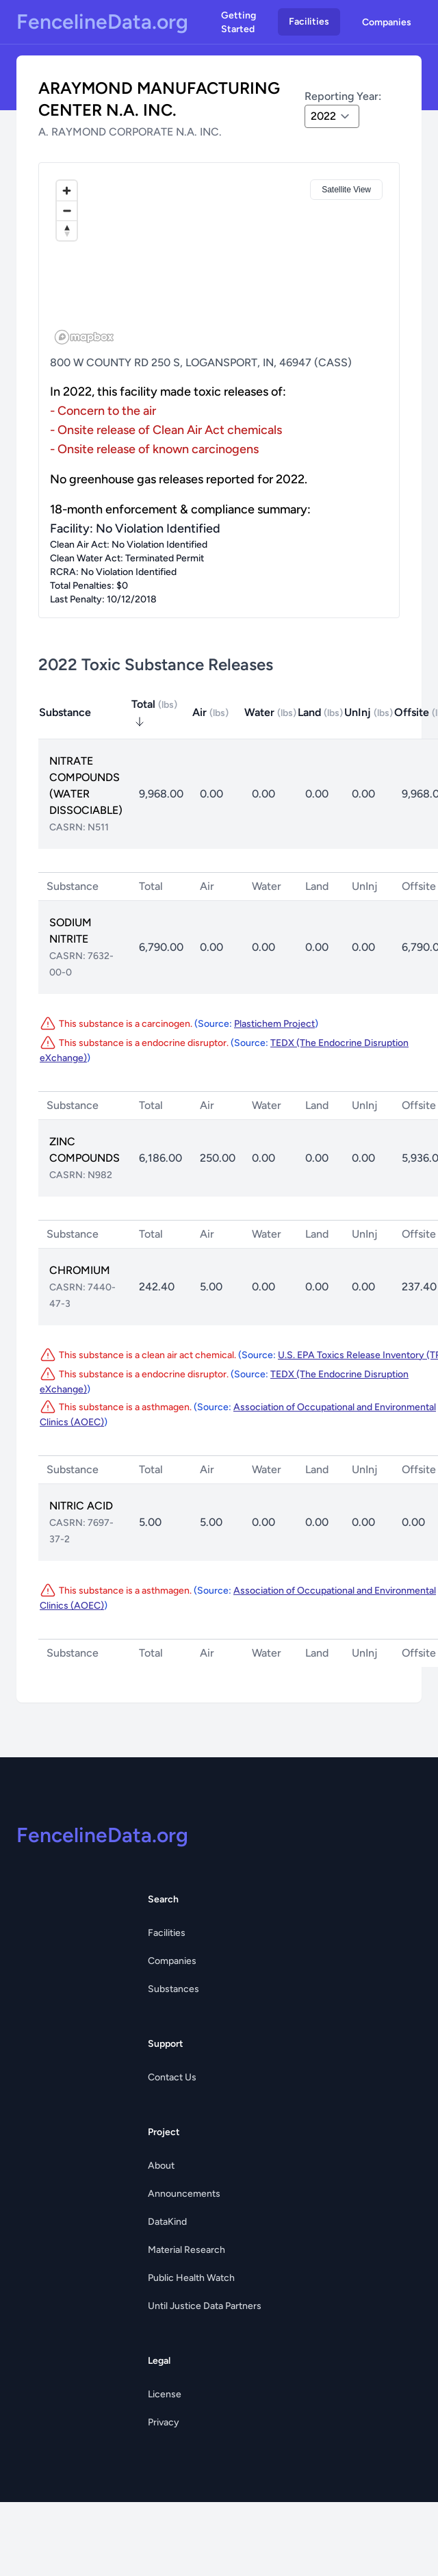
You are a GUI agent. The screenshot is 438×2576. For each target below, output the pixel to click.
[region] (219, 261)
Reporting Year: (343, 96)
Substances (173, 1989)
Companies (386, 22)
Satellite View (346, 189)
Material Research (186, 2250)
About (161, 2165)
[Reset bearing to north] (67, 230)
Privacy (163, 2422)
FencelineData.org (102, 22)
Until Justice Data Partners (204, 2306)
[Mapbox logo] (84, 337)
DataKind (167, 2222)
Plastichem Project (274, 1024)
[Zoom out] (67, 210)
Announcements (184, 2193)
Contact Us (172, 2077)
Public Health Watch (191, 2278)
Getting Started (238, 22)
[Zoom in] (67, 191)
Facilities (309, 21)
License (164, 2394)
